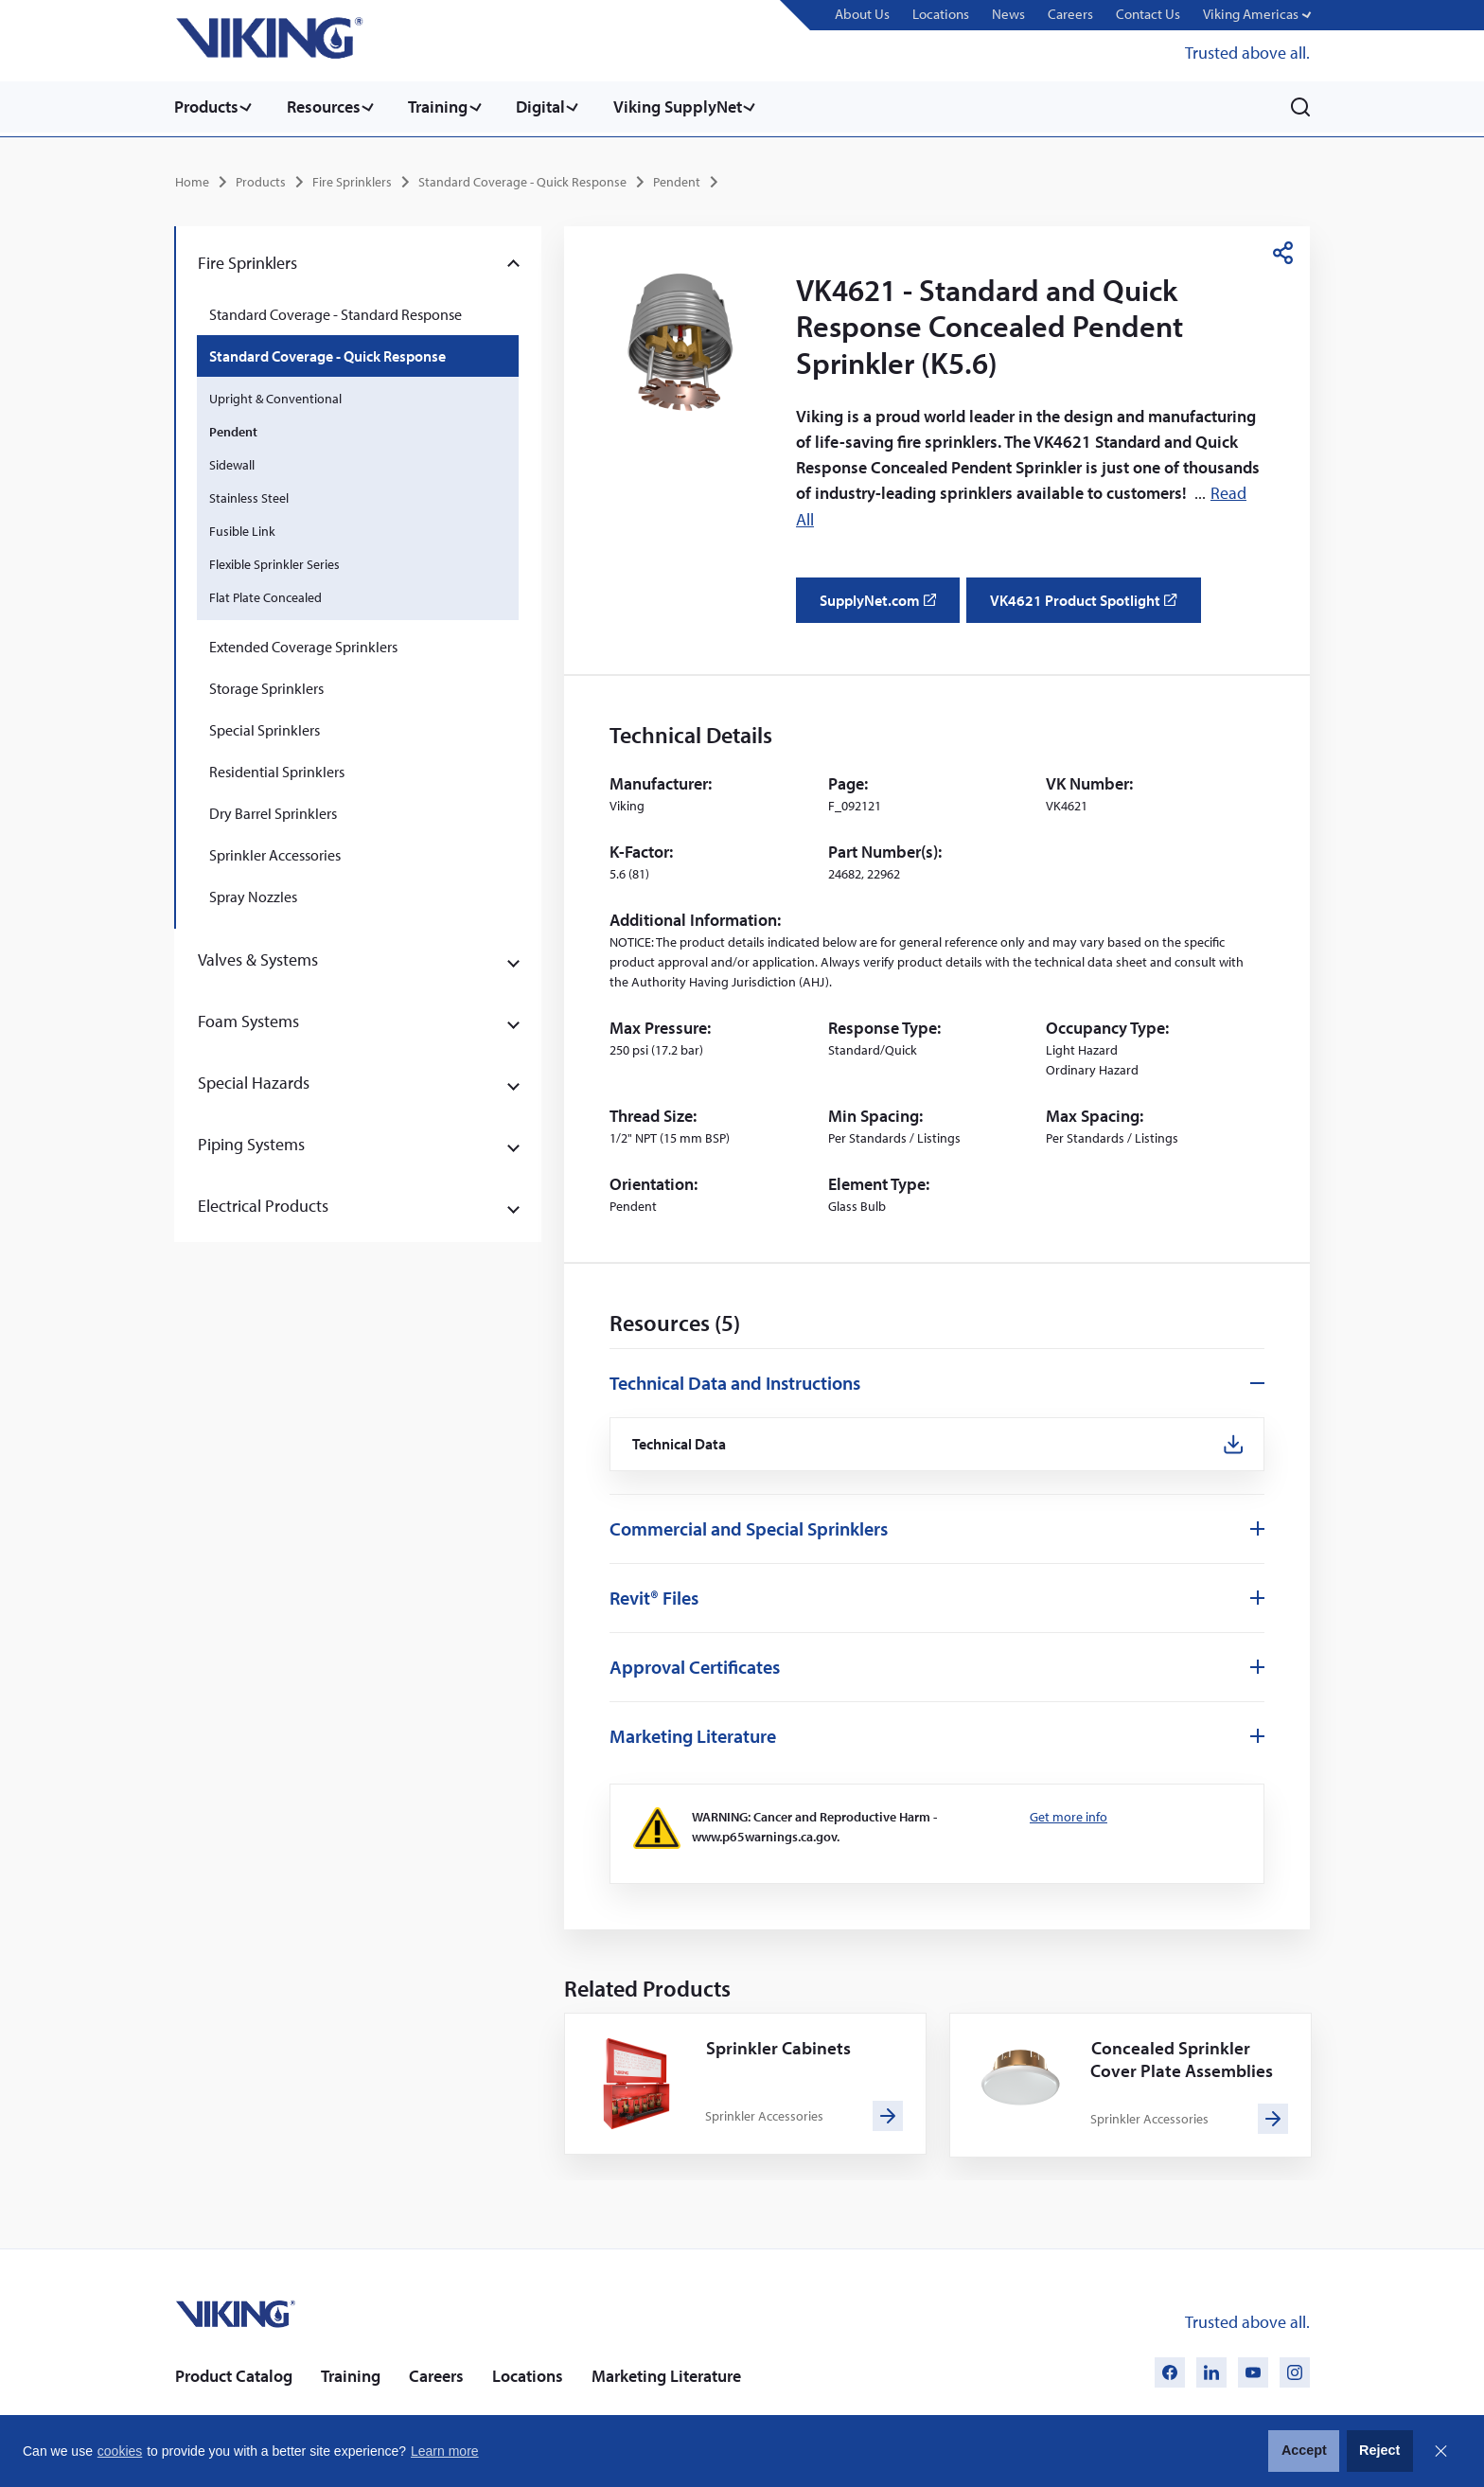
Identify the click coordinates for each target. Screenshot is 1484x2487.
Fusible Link (242, 528)
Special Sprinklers (264, 727)
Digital (552, 106)
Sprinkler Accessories (275, 852)
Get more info (1068, 1814)
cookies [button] (119, 2451)
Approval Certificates (695, 1665)
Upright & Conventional (275, 395)
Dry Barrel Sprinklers (273, 810)
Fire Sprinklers (352, 178)
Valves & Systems (258, 957)
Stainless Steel (249, 495)
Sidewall (232, 462)
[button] (1258, 16)
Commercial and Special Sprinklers (749, 1526)
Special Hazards (253, 1080)
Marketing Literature (693, 1734)
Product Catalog (233, 2374)
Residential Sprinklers (276, 768)
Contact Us (1153, 14)
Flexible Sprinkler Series (274, 561)
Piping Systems (251, 1141)
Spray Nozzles (253, 893)
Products (206, 106)
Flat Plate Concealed (265, 594)
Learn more (445, 2451)
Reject (1379, 2450)
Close (1440, 2451)
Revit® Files (654, 1596)
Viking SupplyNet (693, 106)
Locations (954, 14)
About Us (877, 14)
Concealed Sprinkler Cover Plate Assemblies (1183, 2057)
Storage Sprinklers (266, 685)
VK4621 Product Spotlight (1092, 603)
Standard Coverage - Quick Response (522, 178)
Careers (1078, 14)
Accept (1304, 2450)
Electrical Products (263, 1203)
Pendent (676, 178)
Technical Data (681, 1441)
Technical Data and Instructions (735, 1379)
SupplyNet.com (883, 603)
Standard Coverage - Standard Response (335, 311)
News (1019, 14)
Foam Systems (248, 1018)
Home (192, 178)
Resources (327, 106)
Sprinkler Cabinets (780, 2045)
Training (446, 106)
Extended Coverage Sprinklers (303, 643)
